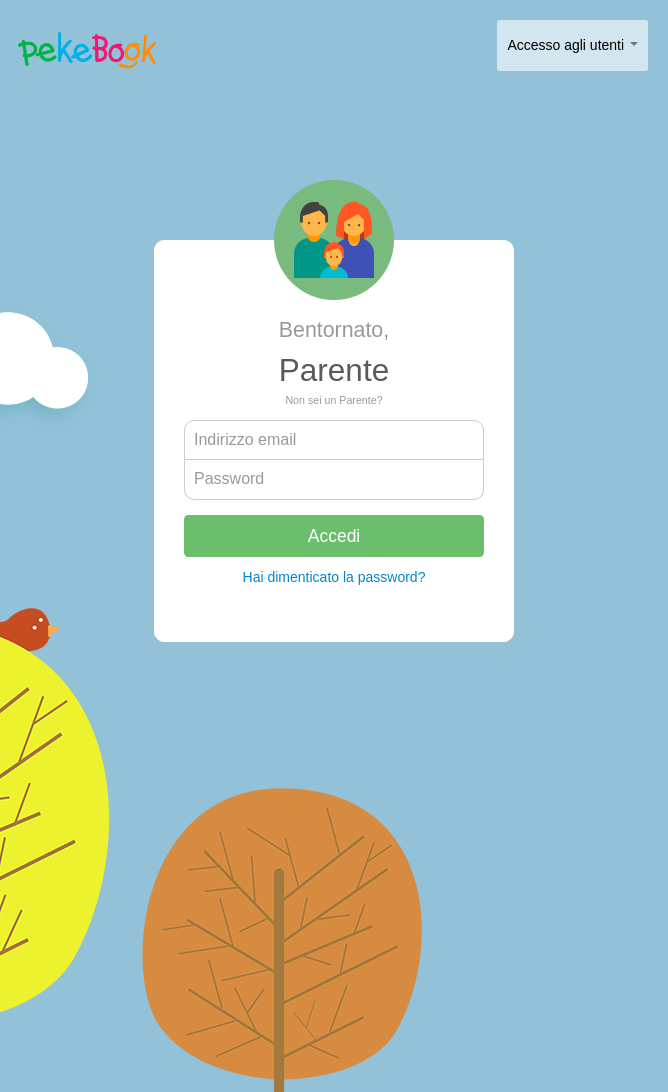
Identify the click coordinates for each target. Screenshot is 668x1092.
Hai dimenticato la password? (334, 577)
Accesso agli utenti (572, 45)
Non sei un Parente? (333, 400)
